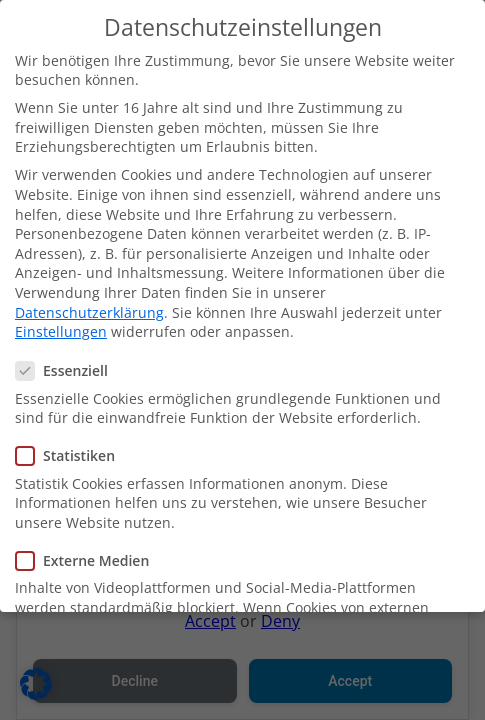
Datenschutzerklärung (89, 305)
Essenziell (68, 364)
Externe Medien (88, 554)
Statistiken (71, 449)
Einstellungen (61, 325)
